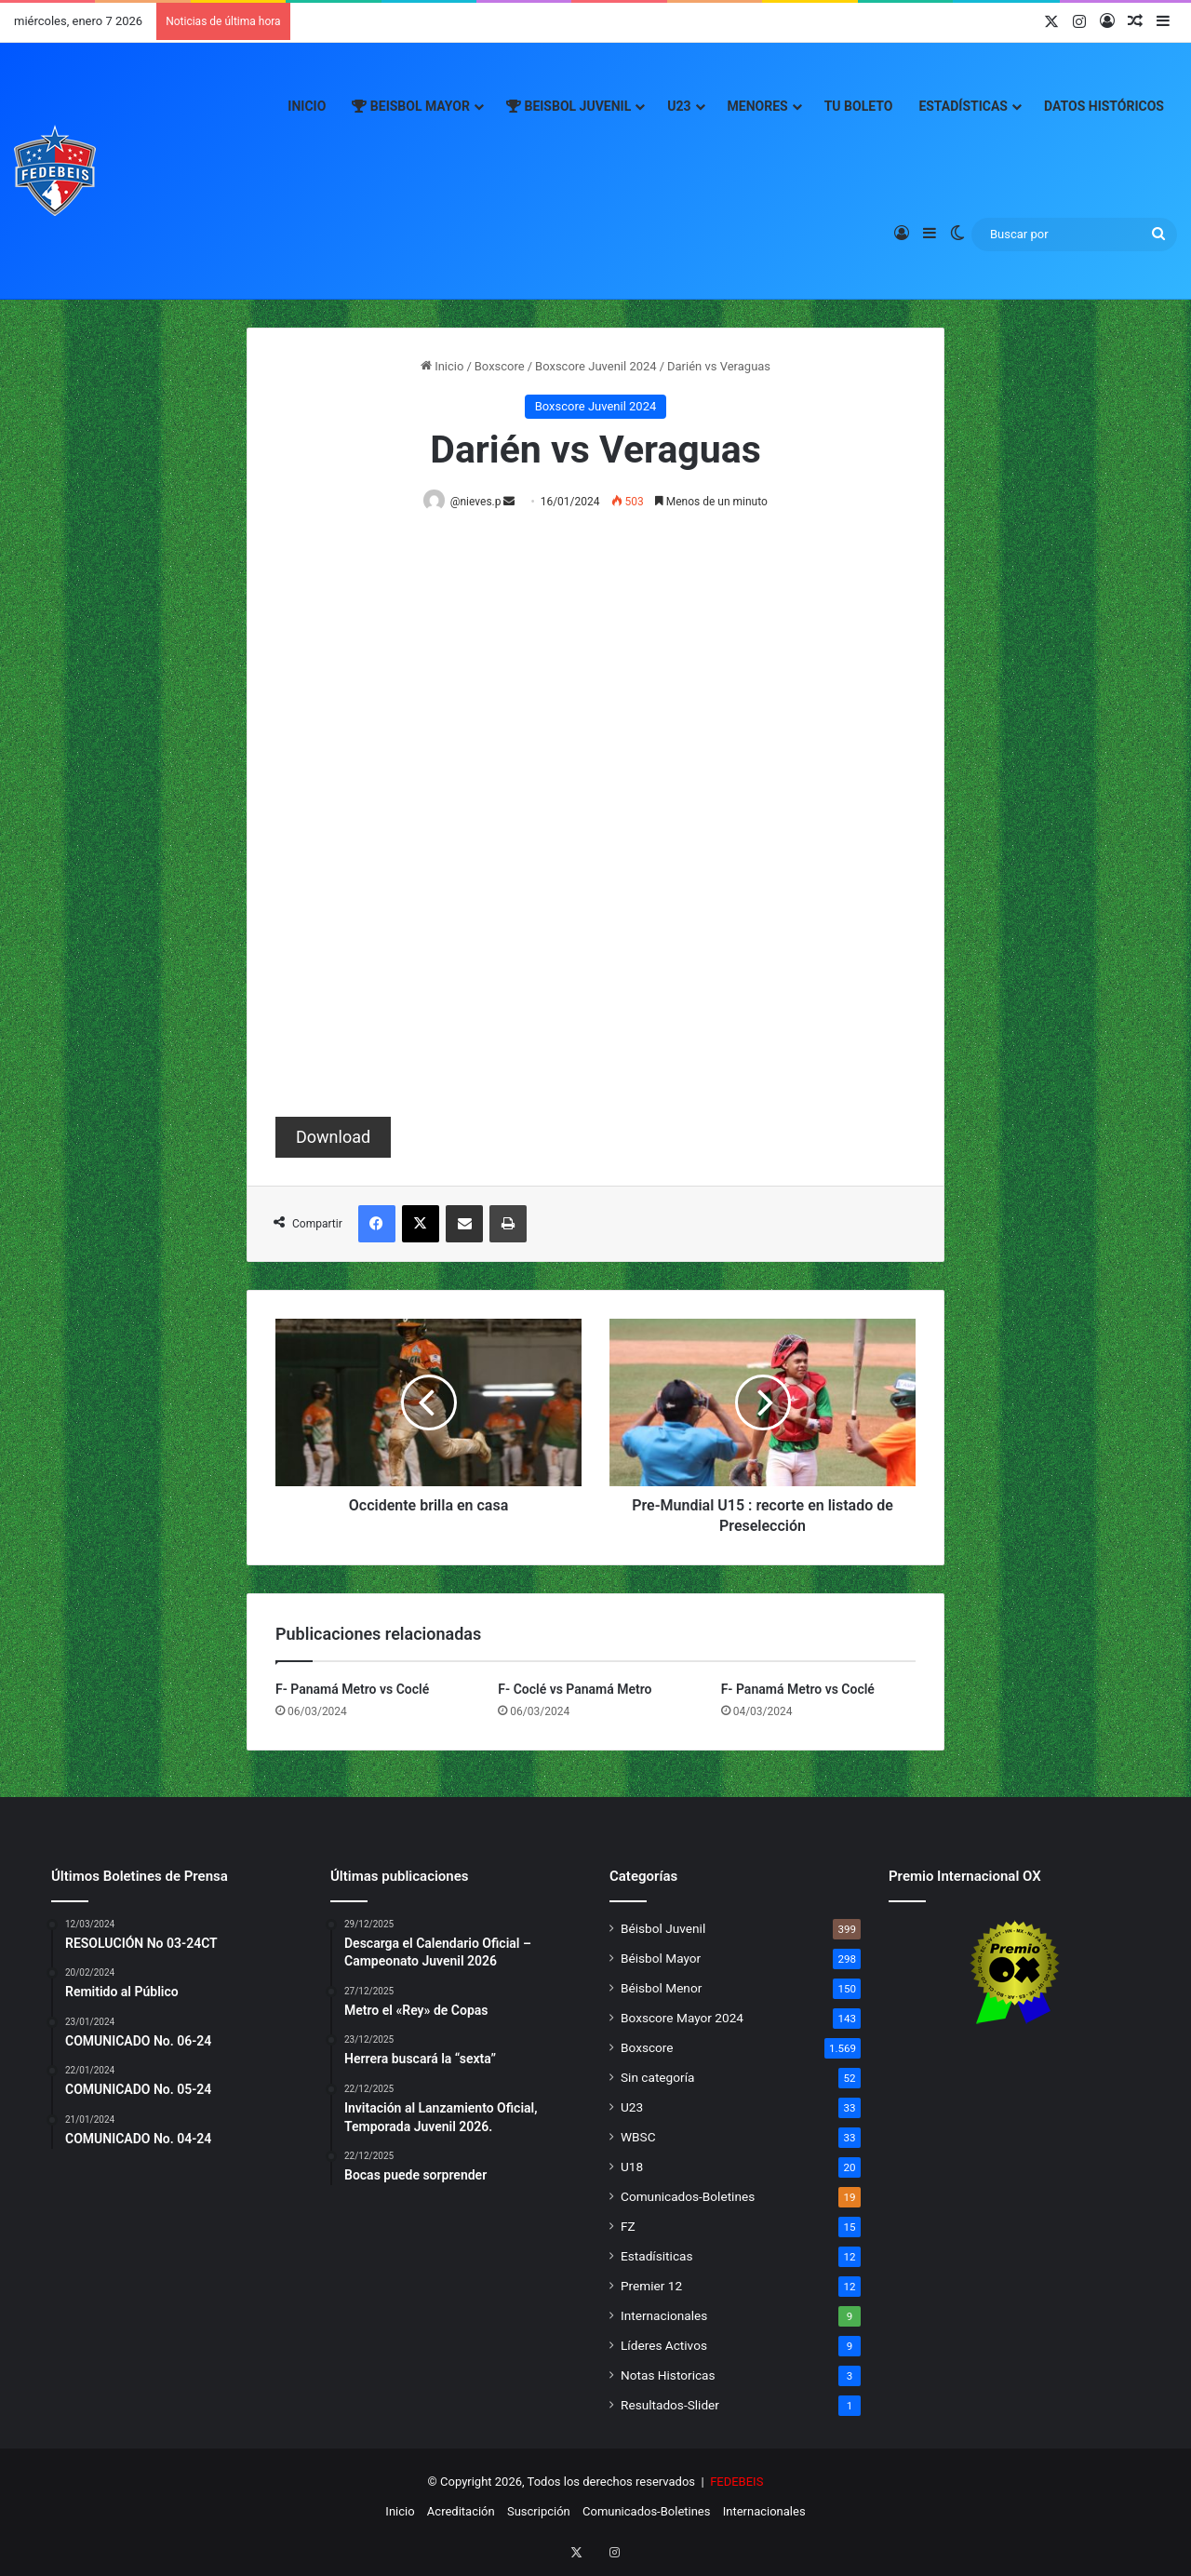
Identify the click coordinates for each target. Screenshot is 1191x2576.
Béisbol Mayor (661, 1959)
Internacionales (664, 2316)
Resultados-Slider (670, 2405)
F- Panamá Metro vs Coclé (352, 1690)
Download (333, 1137)
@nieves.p (479, 501)
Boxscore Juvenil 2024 (596, 366)
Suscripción (538, 2512)
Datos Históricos (1104, 106)
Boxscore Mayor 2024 (682, 2018)
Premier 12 (651, 2286)
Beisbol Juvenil (568, 106)
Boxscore (500, 366)
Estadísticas (963, 106)
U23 (678, 106)
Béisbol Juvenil (663, 1929)
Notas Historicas (668, 2375)
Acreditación (461, 2512)
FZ (628, 2227)
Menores (758, 106)
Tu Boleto (858, 106)
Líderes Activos (664, 2346)
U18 (632, 2167)
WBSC (638, 2137)
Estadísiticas (656, 2256)
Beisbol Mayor (411, 106)
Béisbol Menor (661, 1988)
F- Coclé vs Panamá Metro (574, 1690)
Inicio (307, 106)
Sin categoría (657, 2078)
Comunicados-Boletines (688, 2197)
